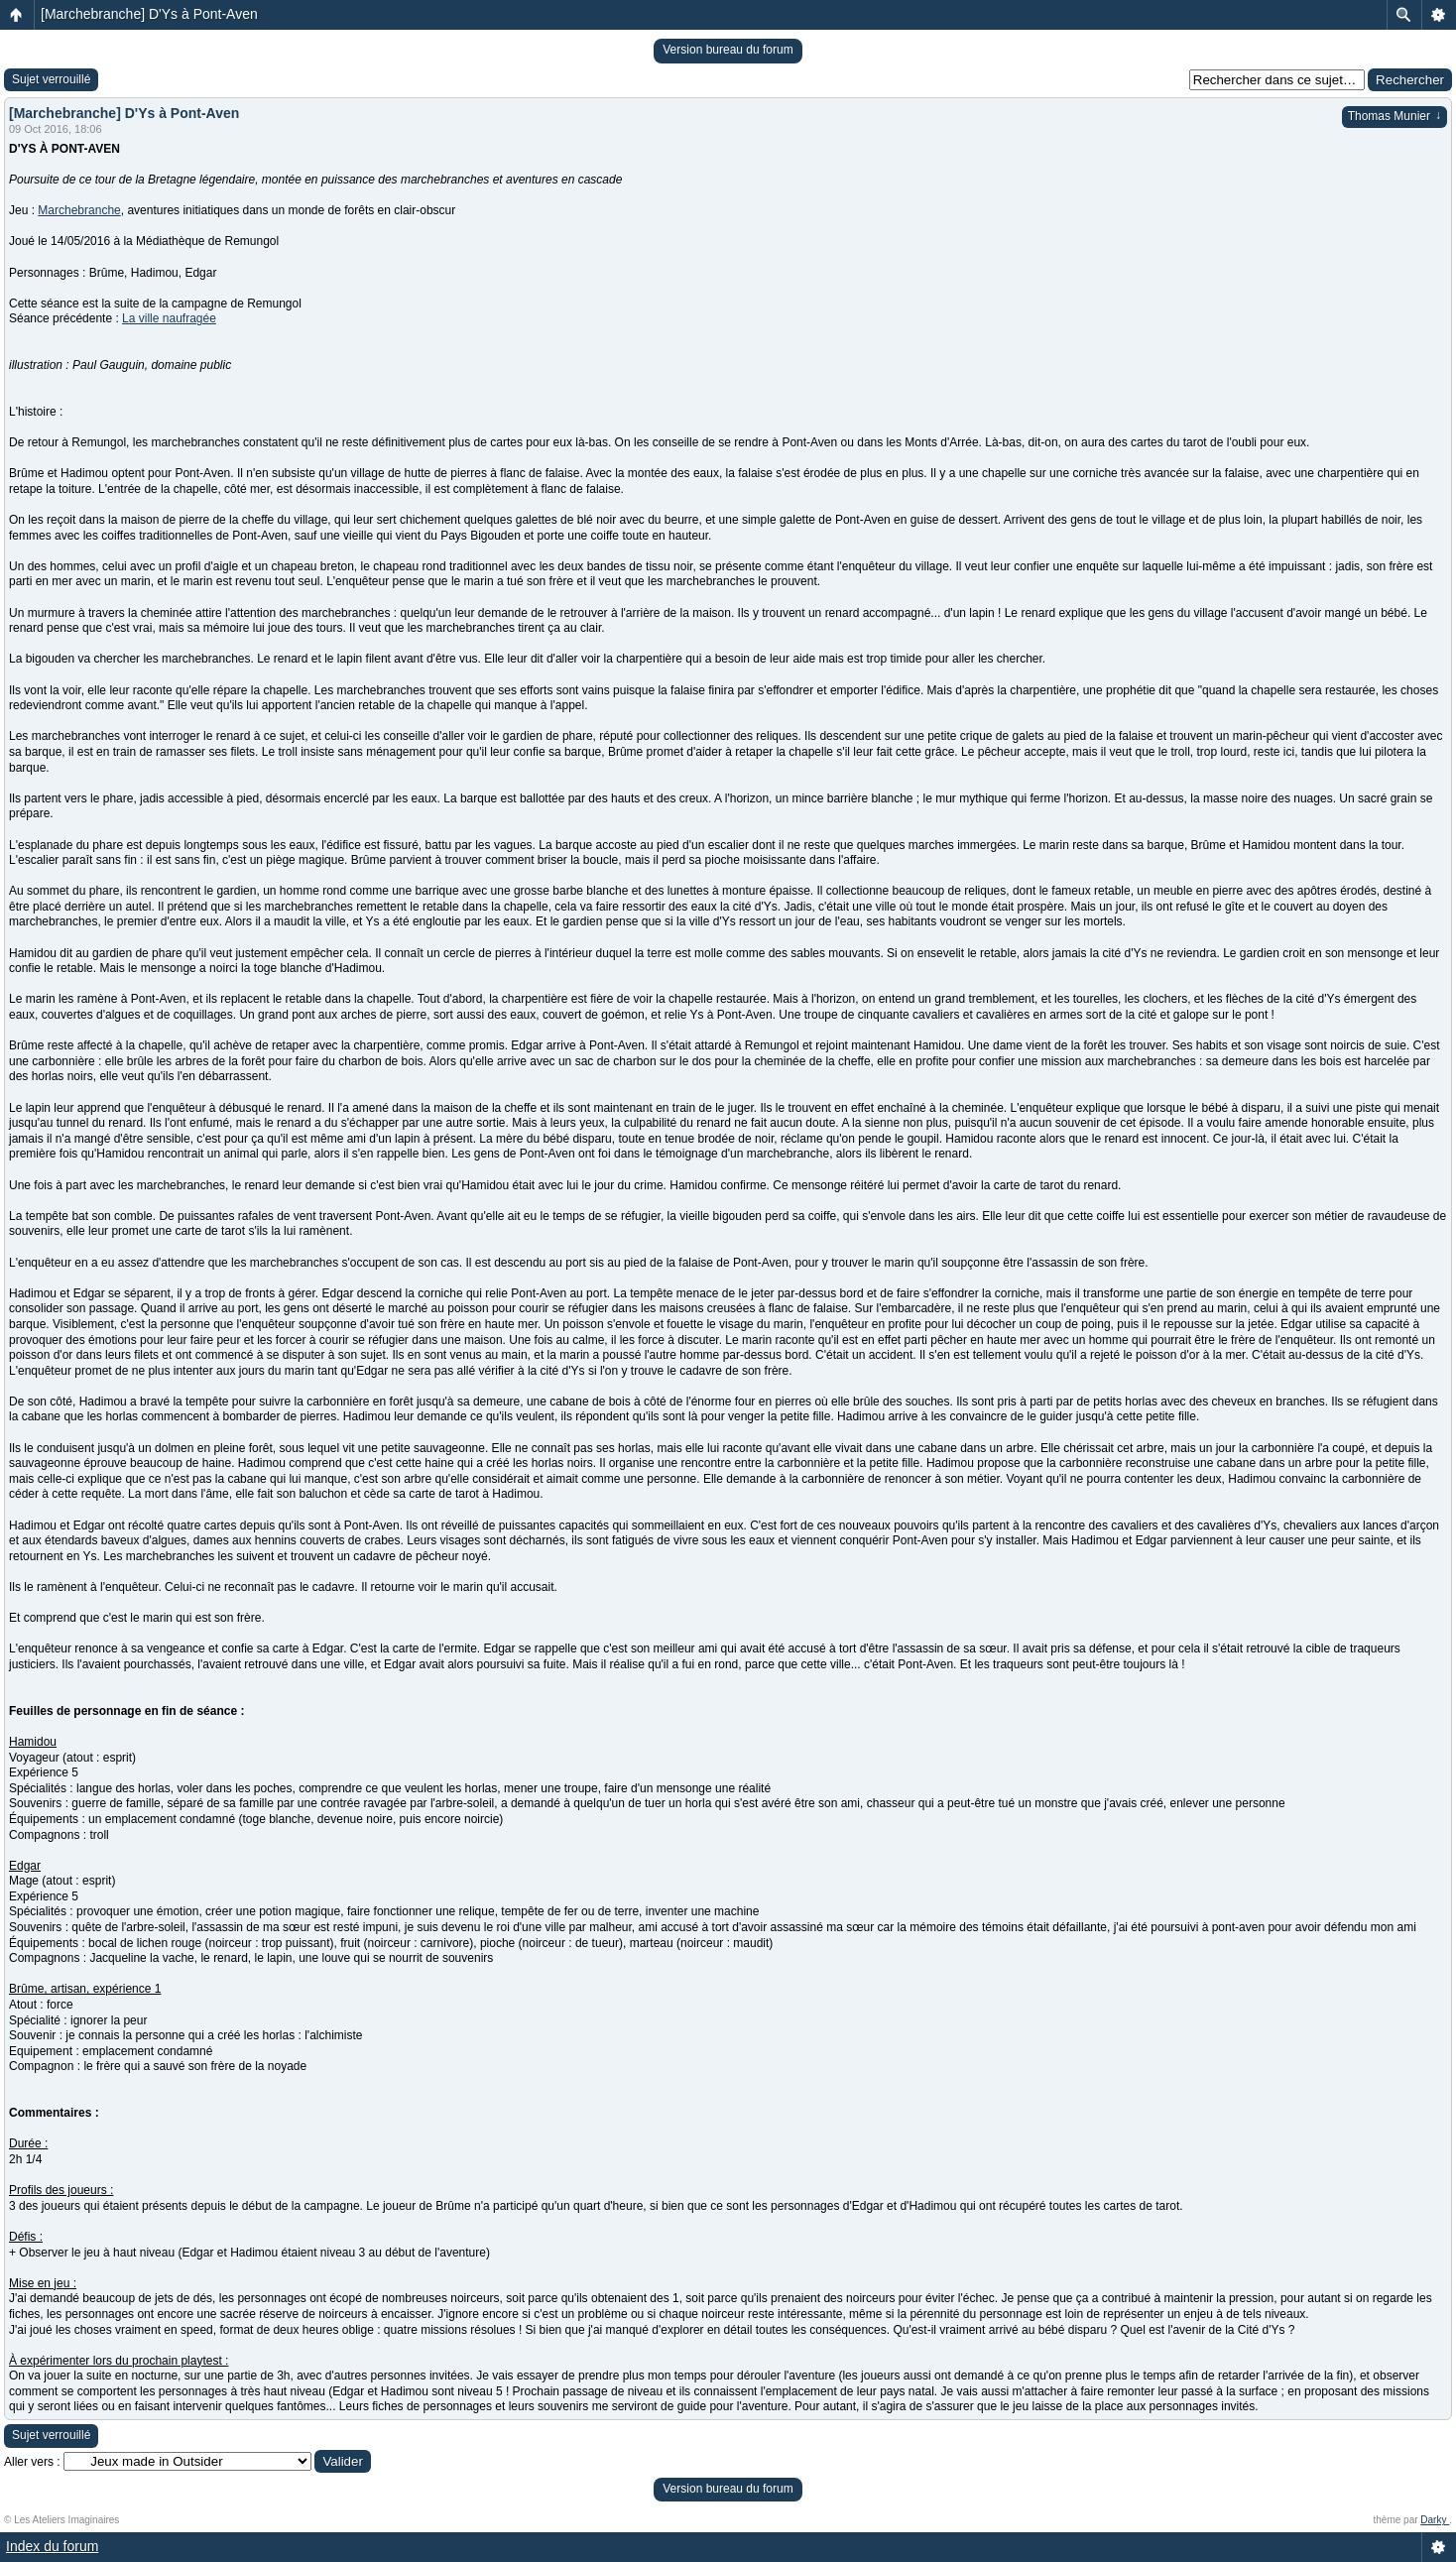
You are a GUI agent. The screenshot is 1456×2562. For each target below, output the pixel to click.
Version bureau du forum (727, 50)
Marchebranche (79, 210)
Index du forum (52, 2546)
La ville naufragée (169, 318)
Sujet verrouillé (51, 79)
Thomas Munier (1394, 116)
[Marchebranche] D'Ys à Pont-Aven (149, 14)
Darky (1434, 2519)
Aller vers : (32, 2462)
